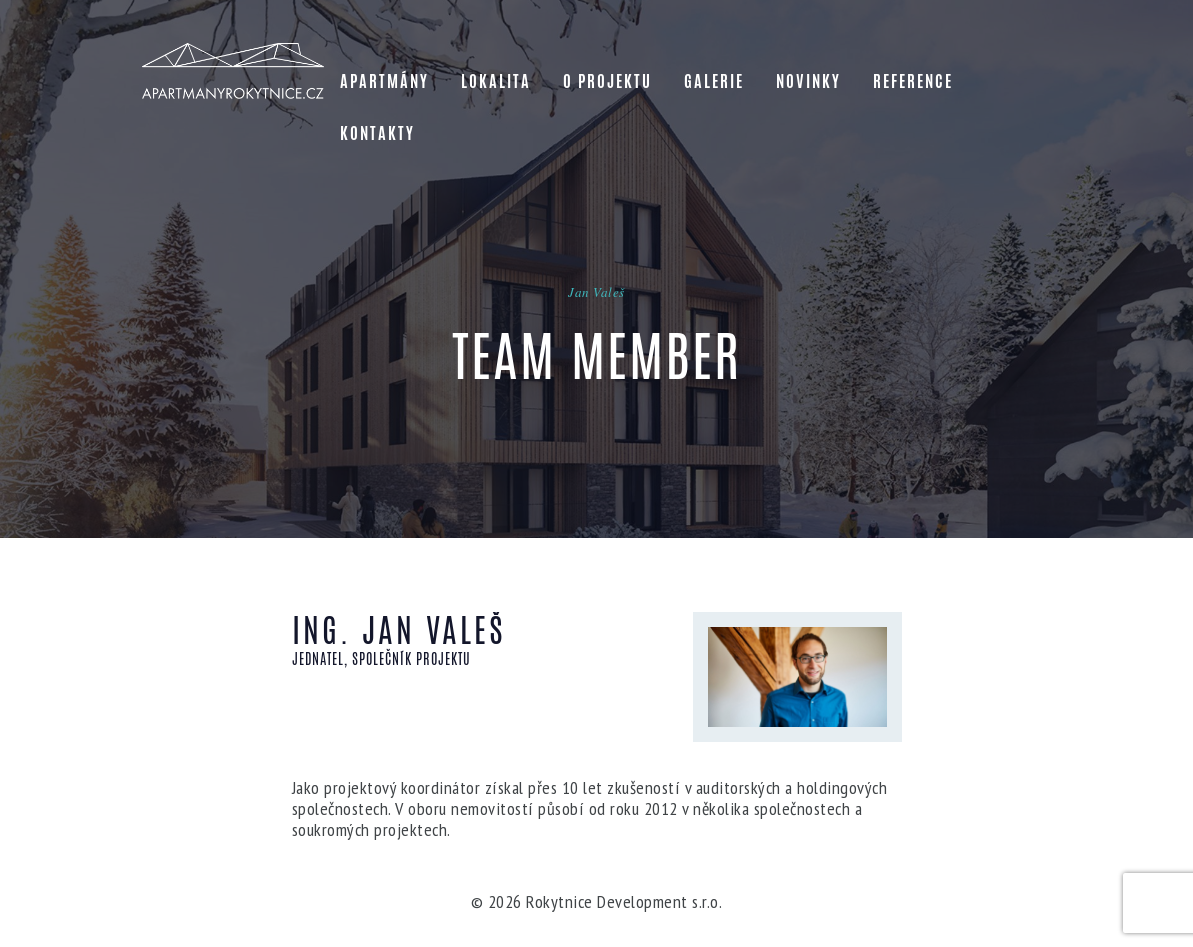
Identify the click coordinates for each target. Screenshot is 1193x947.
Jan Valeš (596, 292)
